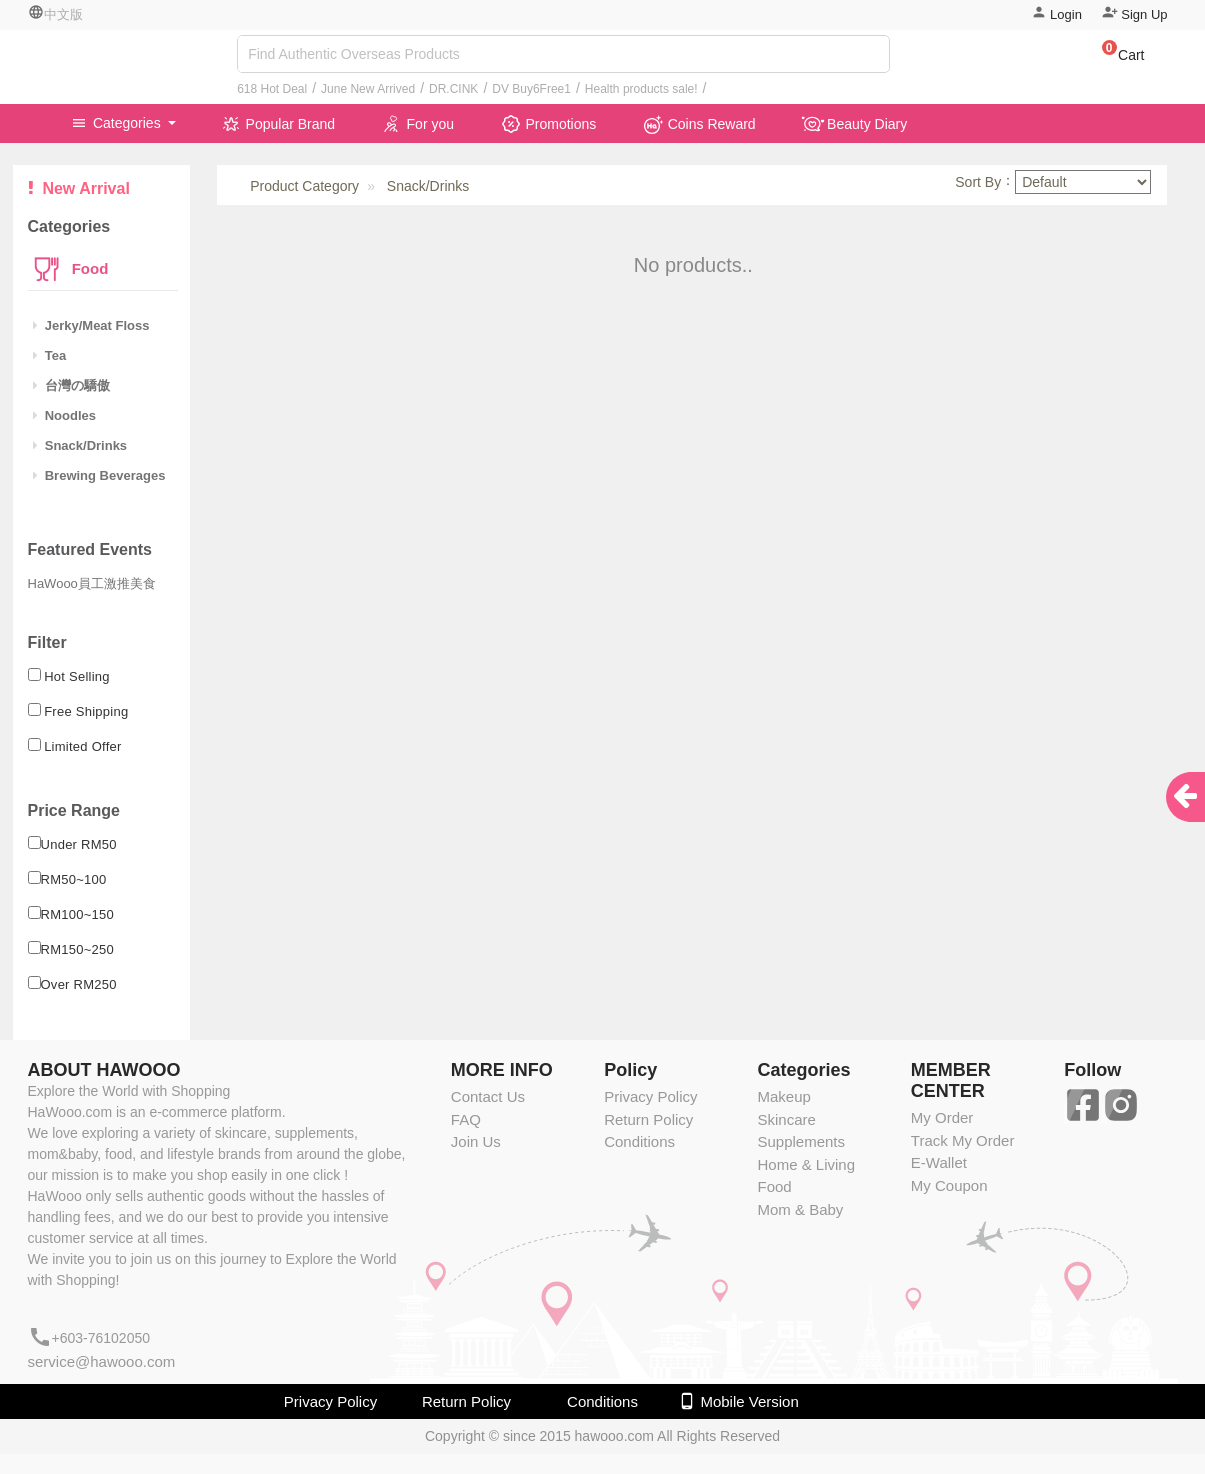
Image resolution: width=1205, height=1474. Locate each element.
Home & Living (806, 1164)
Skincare (786, 1119)
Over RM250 (79, 984)
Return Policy (648, 1119)
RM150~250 (78, 949)
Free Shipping (86, 711)
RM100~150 (78, 914)
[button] (1113, 58)
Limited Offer (83, 746)
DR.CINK (453, 89)
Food (88, 268)
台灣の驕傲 (71, 385)
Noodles (65, 415)
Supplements (801, 1141)
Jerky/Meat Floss (91, 325)
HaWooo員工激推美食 (92, 583)
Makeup (783, 1096)
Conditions (639, 1141)
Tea (50, 355)
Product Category (304, 186)
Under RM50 (79, 844)
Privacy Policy (650, 1096)
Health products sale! (641, 89)
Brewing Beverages (99, 475)
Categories (118, 123)
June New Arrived (368, 89)
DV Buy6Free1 (531, 89)
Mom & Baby (800, 1209)
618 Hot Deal (272, 89)
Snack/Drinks (80, 445)
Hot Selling (77, 676)
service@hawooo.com (102, 1361)
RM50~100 (74, 879)
